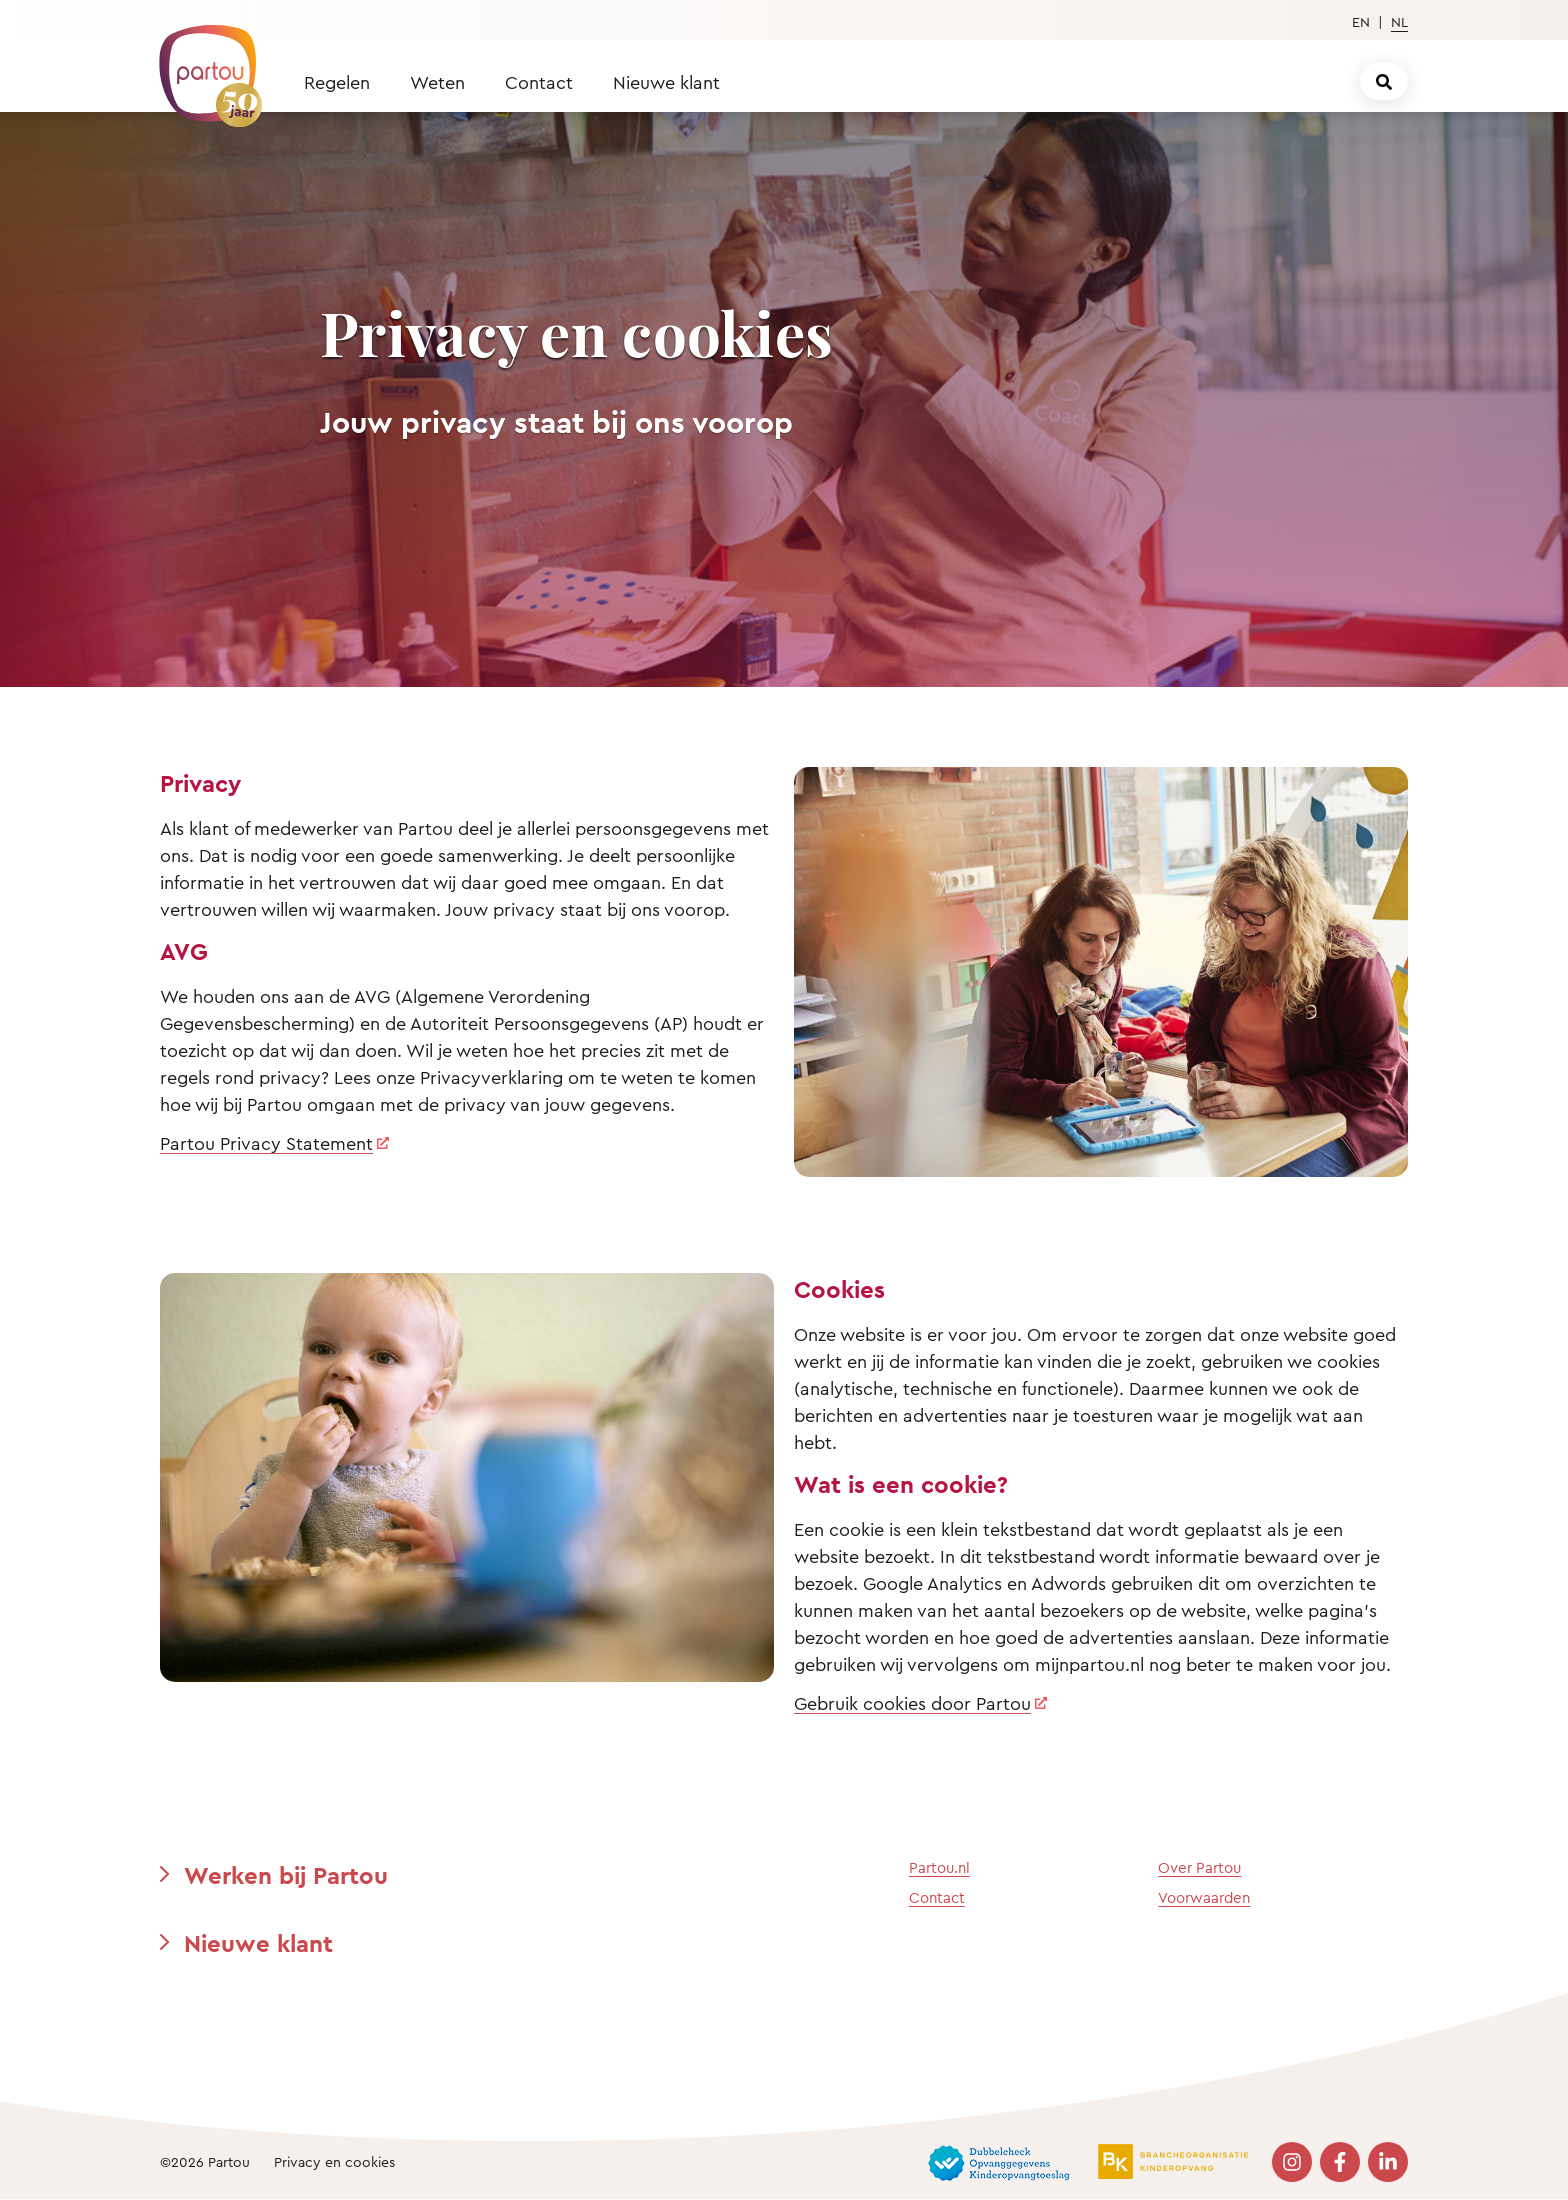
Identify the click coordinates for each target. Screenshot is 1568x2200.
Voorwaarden (1204, 1897)
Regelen (337, 82)
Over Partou (1199, 1867)
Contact (539, 82)
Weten (437, 82)
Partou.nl (939, 1867)
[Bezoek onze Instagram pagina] (1292, 2162)
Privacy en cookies (334, 2161)
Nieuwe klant (666, 82)
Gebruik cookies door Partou (912, 1703)
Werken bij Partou (286, 1875)
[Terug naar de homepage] (201, 65)
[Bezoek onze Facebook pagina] (1340, 2162)
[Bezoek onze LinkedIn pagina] (1388, 2162)
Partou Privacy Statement (266, 1143)
